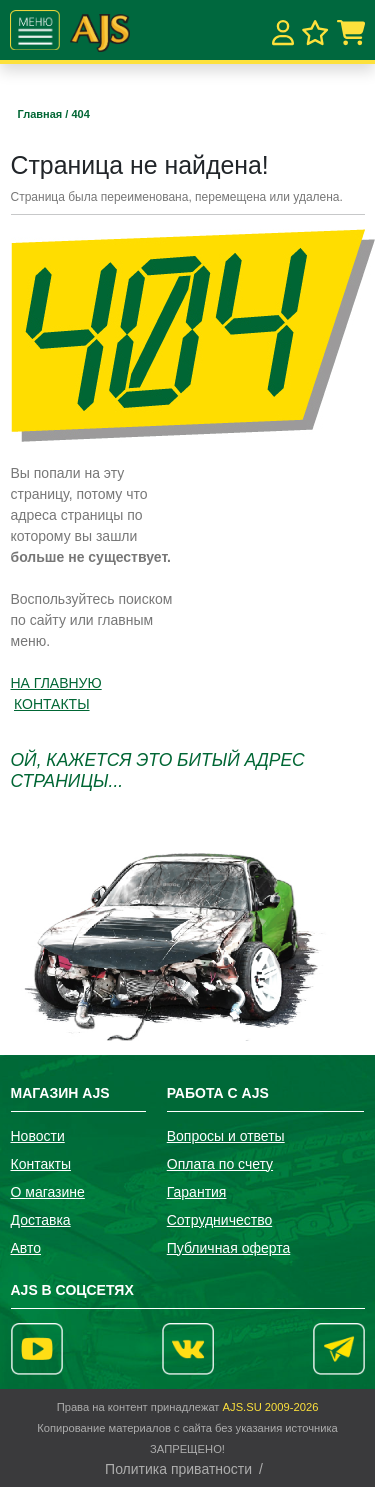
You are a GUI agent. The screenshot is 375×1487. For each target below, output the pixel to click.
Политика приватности (178, 1469)
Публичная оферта (229, 1248)
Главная (42, 114)
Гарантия (197, 1192)
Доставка (41, 1220)
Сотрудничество (219, 1220)
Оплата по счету (220, 1164)
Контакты (41, 1164)
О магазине (48, 1192)
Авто (26, 1248)
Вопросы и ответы (226, 1136)
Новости (38, 1136)
